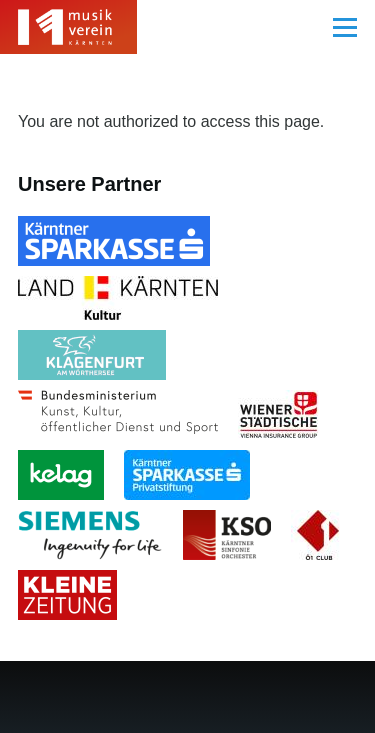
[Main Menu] (345, 27)
